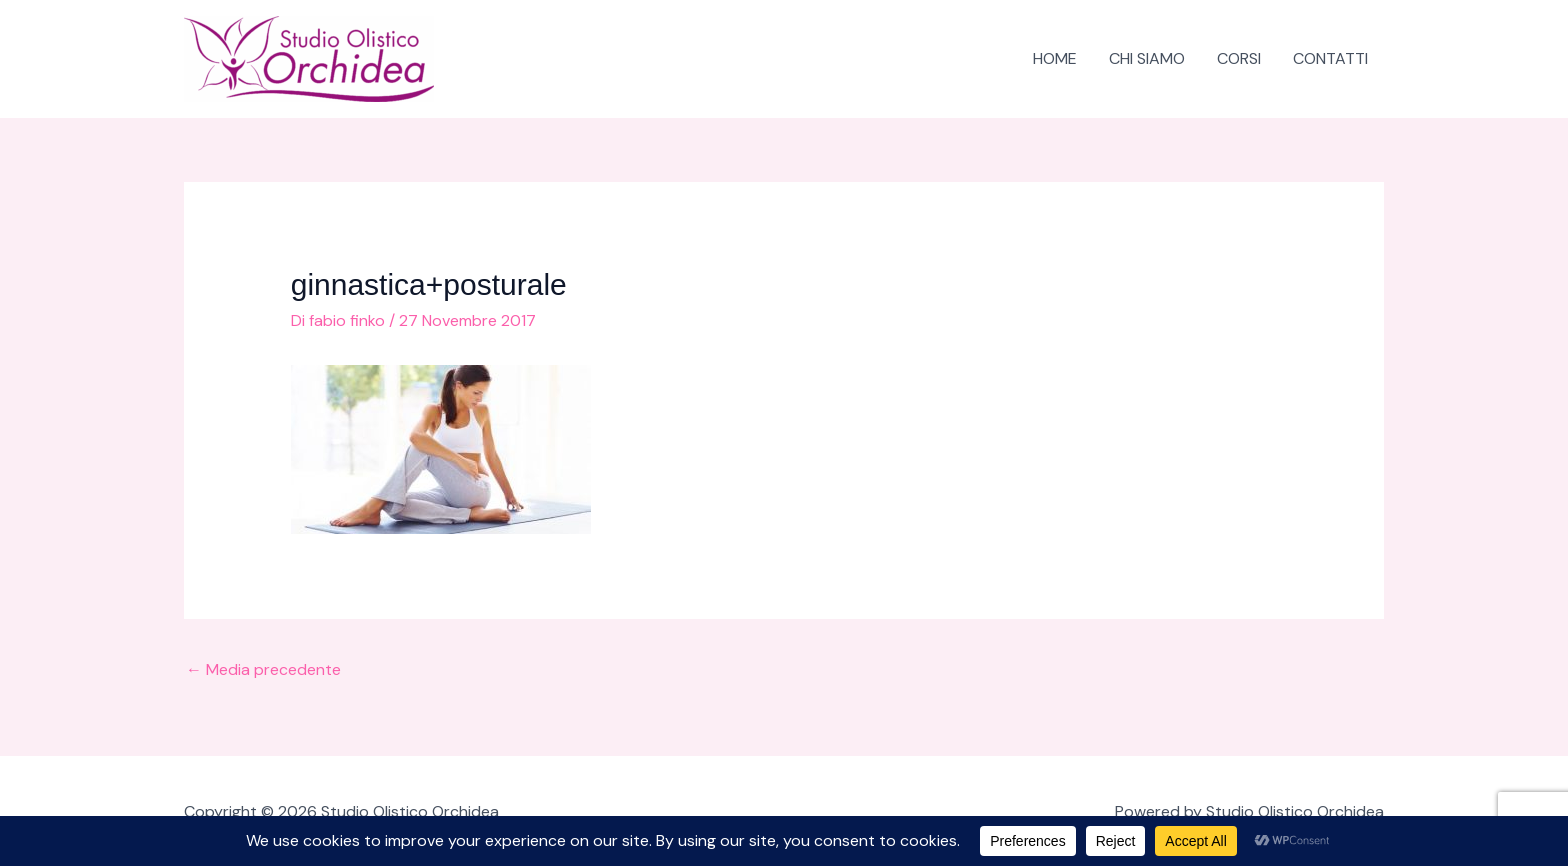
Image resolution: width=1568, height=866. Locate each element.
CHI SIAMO (1147, 58)
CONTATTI (1330, 58)
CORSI (1239, 58)
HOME (1055, 58)
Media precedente (263, 669)
